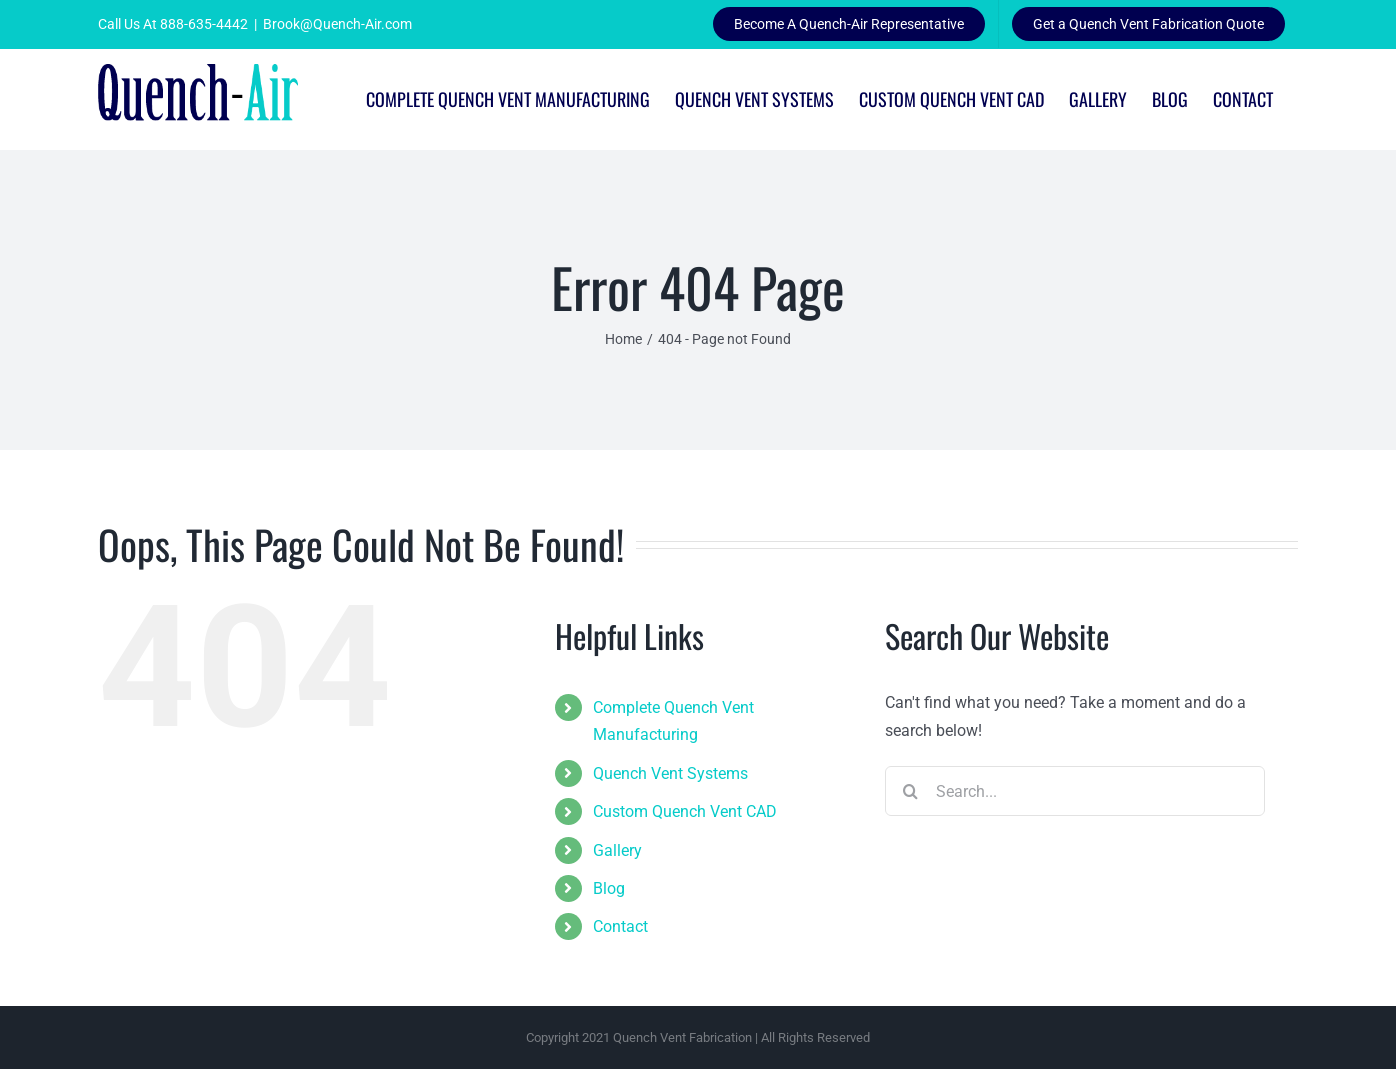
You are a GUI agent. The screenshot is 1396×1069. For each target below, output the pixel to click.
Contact (620, 926)
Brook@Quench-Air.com (337, 24)
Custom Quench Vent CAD (685, 811)
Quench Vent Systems (670, 773)
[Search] (910, 791)
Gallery (617, 850)
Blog (609, 888)
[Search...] (1075, 791)
